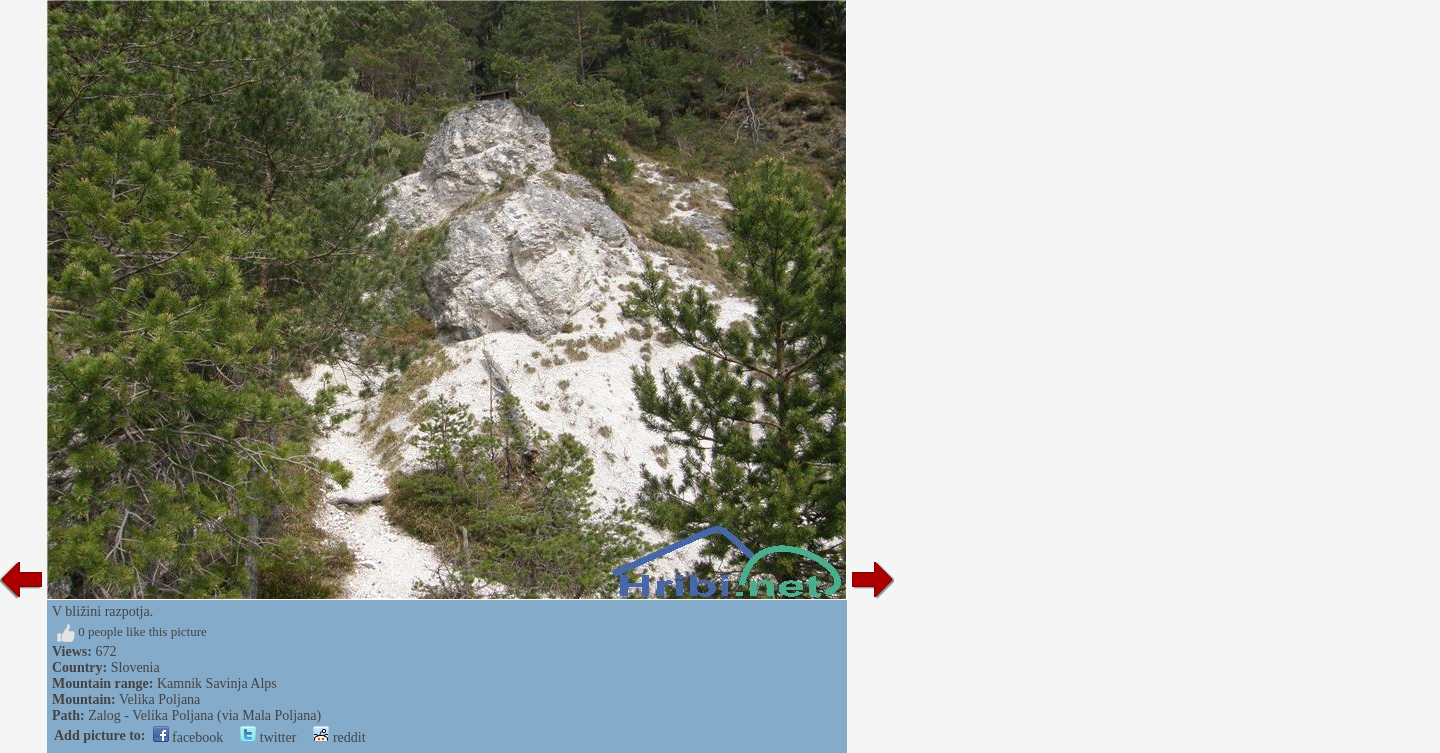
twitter (268, 737)
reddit (339, 737)
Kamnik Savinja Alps (217, 683)
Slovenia (135, 667)
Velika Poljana (159, 699)
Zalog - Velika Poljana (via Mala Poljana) (204, 715)
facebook (188, 737)
